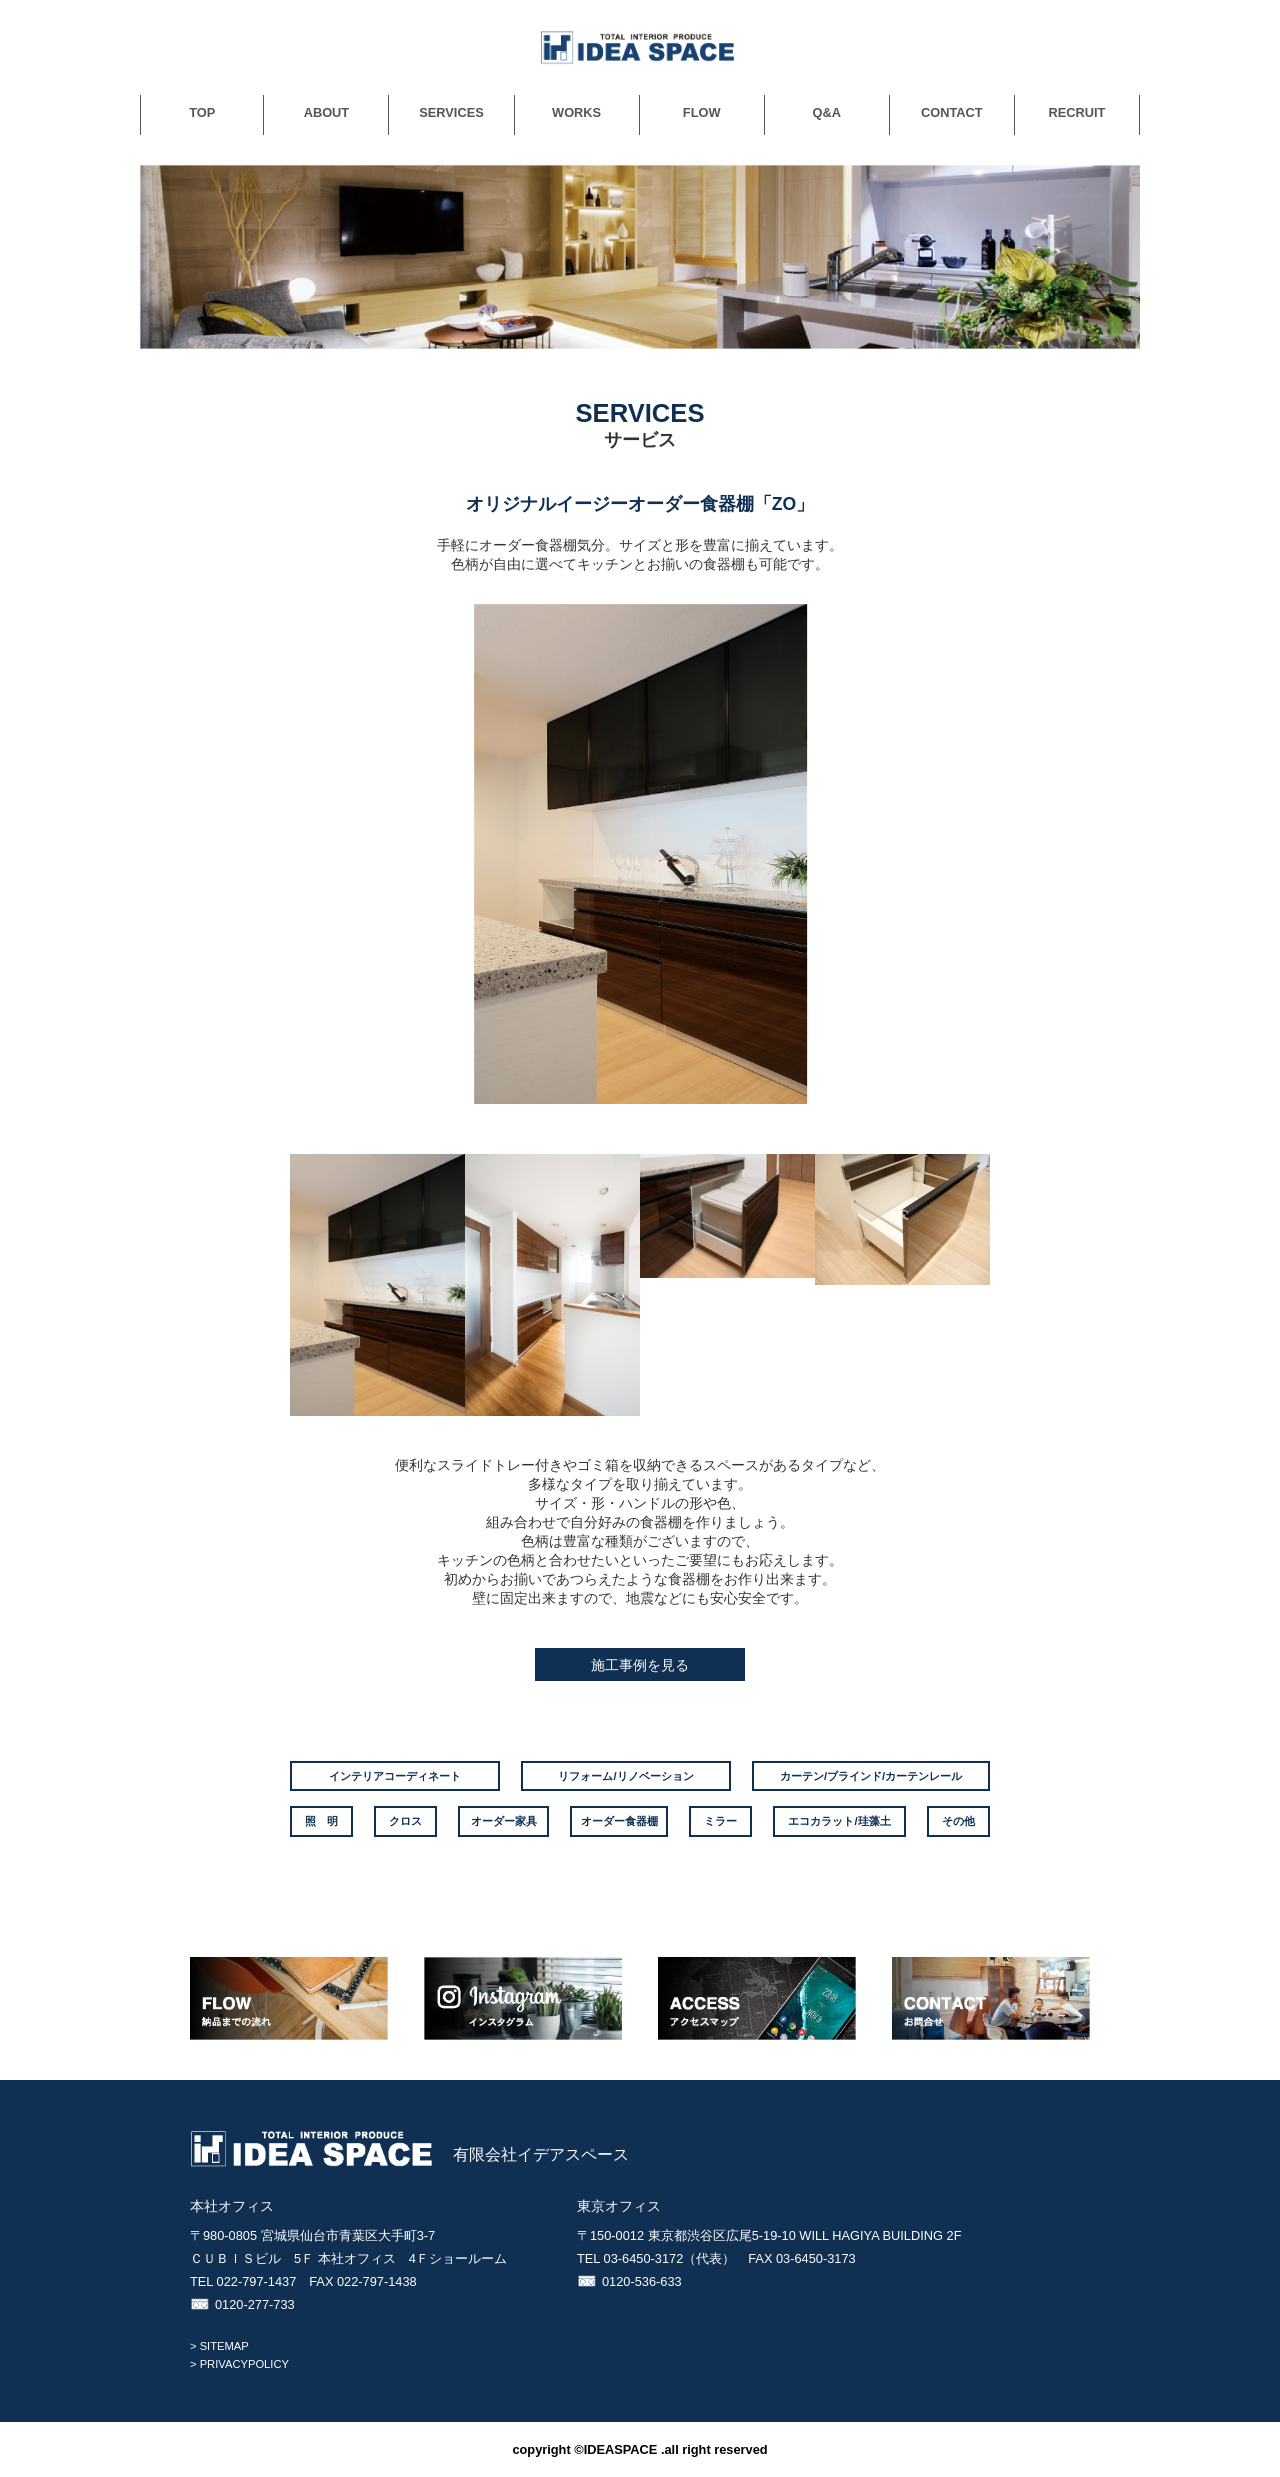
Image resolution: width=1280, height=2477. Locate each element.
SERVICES (451, 112)
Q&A (827, 112)
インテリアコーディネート (395, 1776)
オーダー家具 (504, 1821)
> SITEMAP (219, 2346)
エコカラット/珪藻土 (839, 1821)
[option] (640, 854)
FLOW (702, 112)
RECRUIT (1077, 112)
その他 (958, 1821)
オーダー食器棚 (619, 1821)
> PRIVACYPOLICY (239, 2364)
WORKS (576, 112)
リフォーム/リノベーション (625, 1776)
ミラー (720, 1821)
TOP (202, 112)
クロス (405, 1821)
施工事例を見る (640, 1665)
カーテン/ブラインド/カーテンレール (871, 1776)
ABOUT (327, 112)
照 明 (321, 1821)
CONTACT (952, 112)
